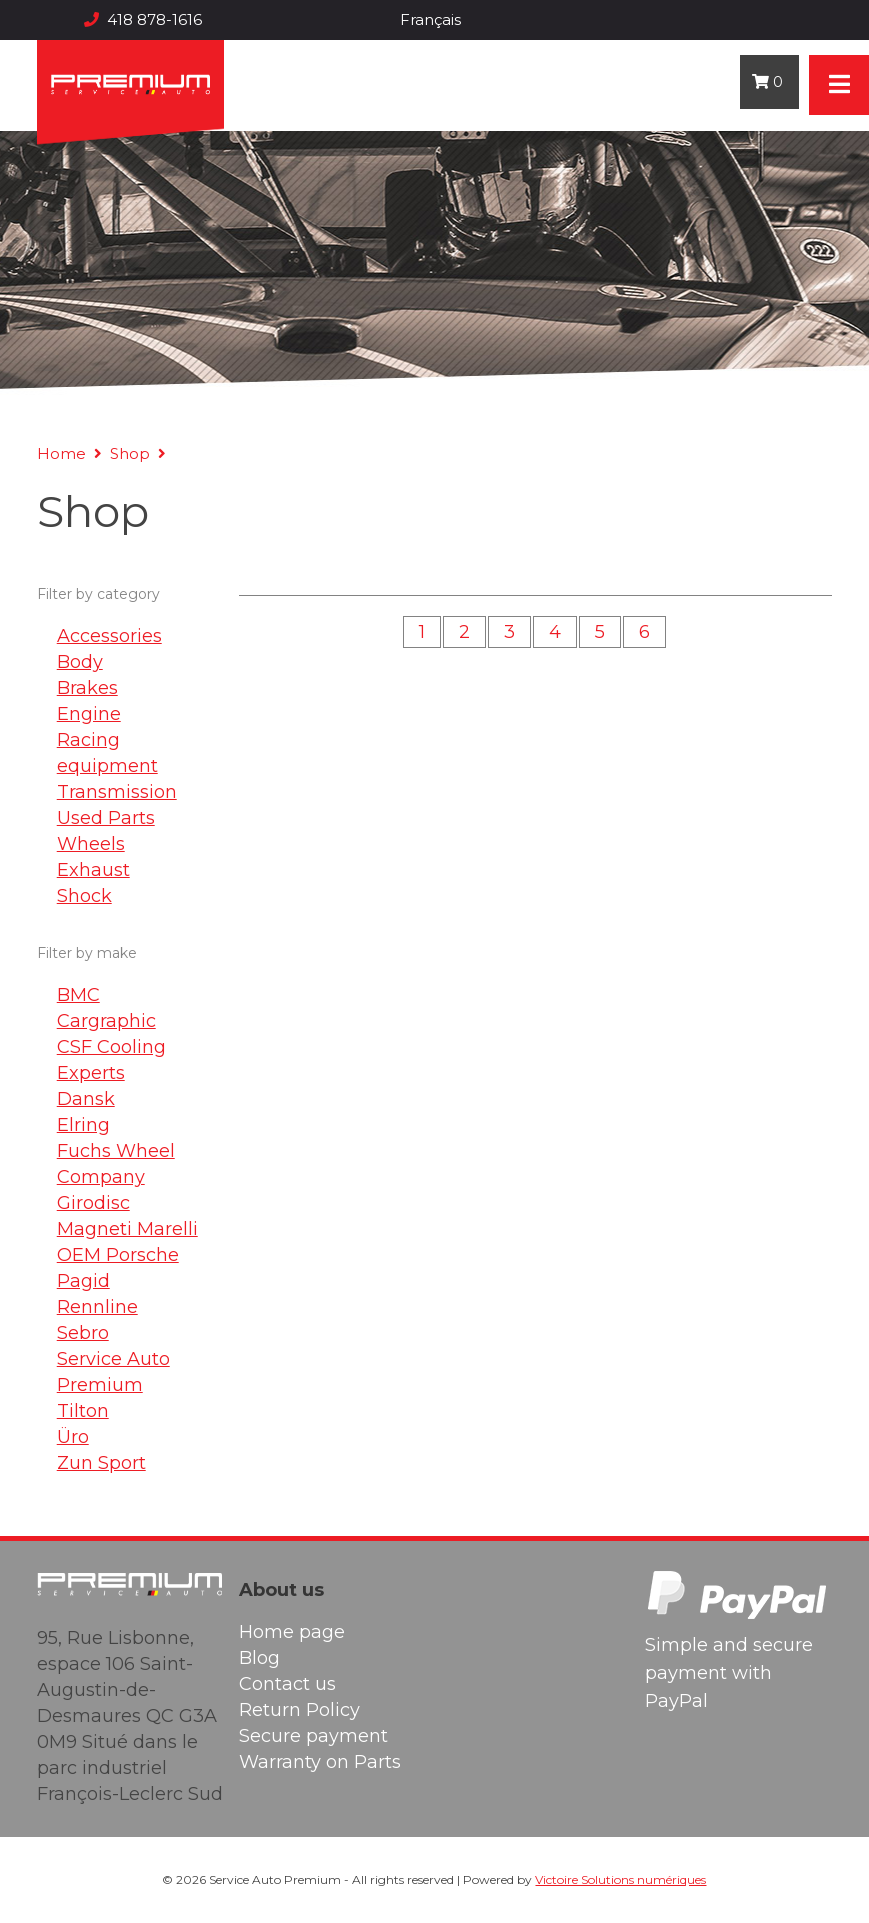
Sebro (83, 1333)
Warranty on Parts (320, 1762)
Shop (130, 453)
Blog (259, 1658)
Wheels (91, 844)
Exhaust (93, 870)
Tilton (83, 1411)
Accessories (109, 636)
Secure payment (313, 1736)
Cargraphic (106, 1021)
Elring (83, 1125)
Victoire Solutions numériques (620, 1879)
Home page (292, 1632)
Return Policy (299, 1710)
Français (430, 19)
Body (80, 662)
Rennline (97, 1307)
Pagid (83, 1281)
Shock (84, 896)
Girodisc (93, 1203)
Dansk (86, 1099)
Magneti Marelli (127, 1229)
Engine (89, 714)
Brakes (87, 688)
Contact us (287, 1684)
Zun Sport (101, 1463)
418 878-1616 (143, 19)
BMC (78, 995)
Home (61, 453)
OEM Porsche (118, 1255)
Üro (73, 1437)
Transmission (117, 792)
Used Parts (106, 818)
